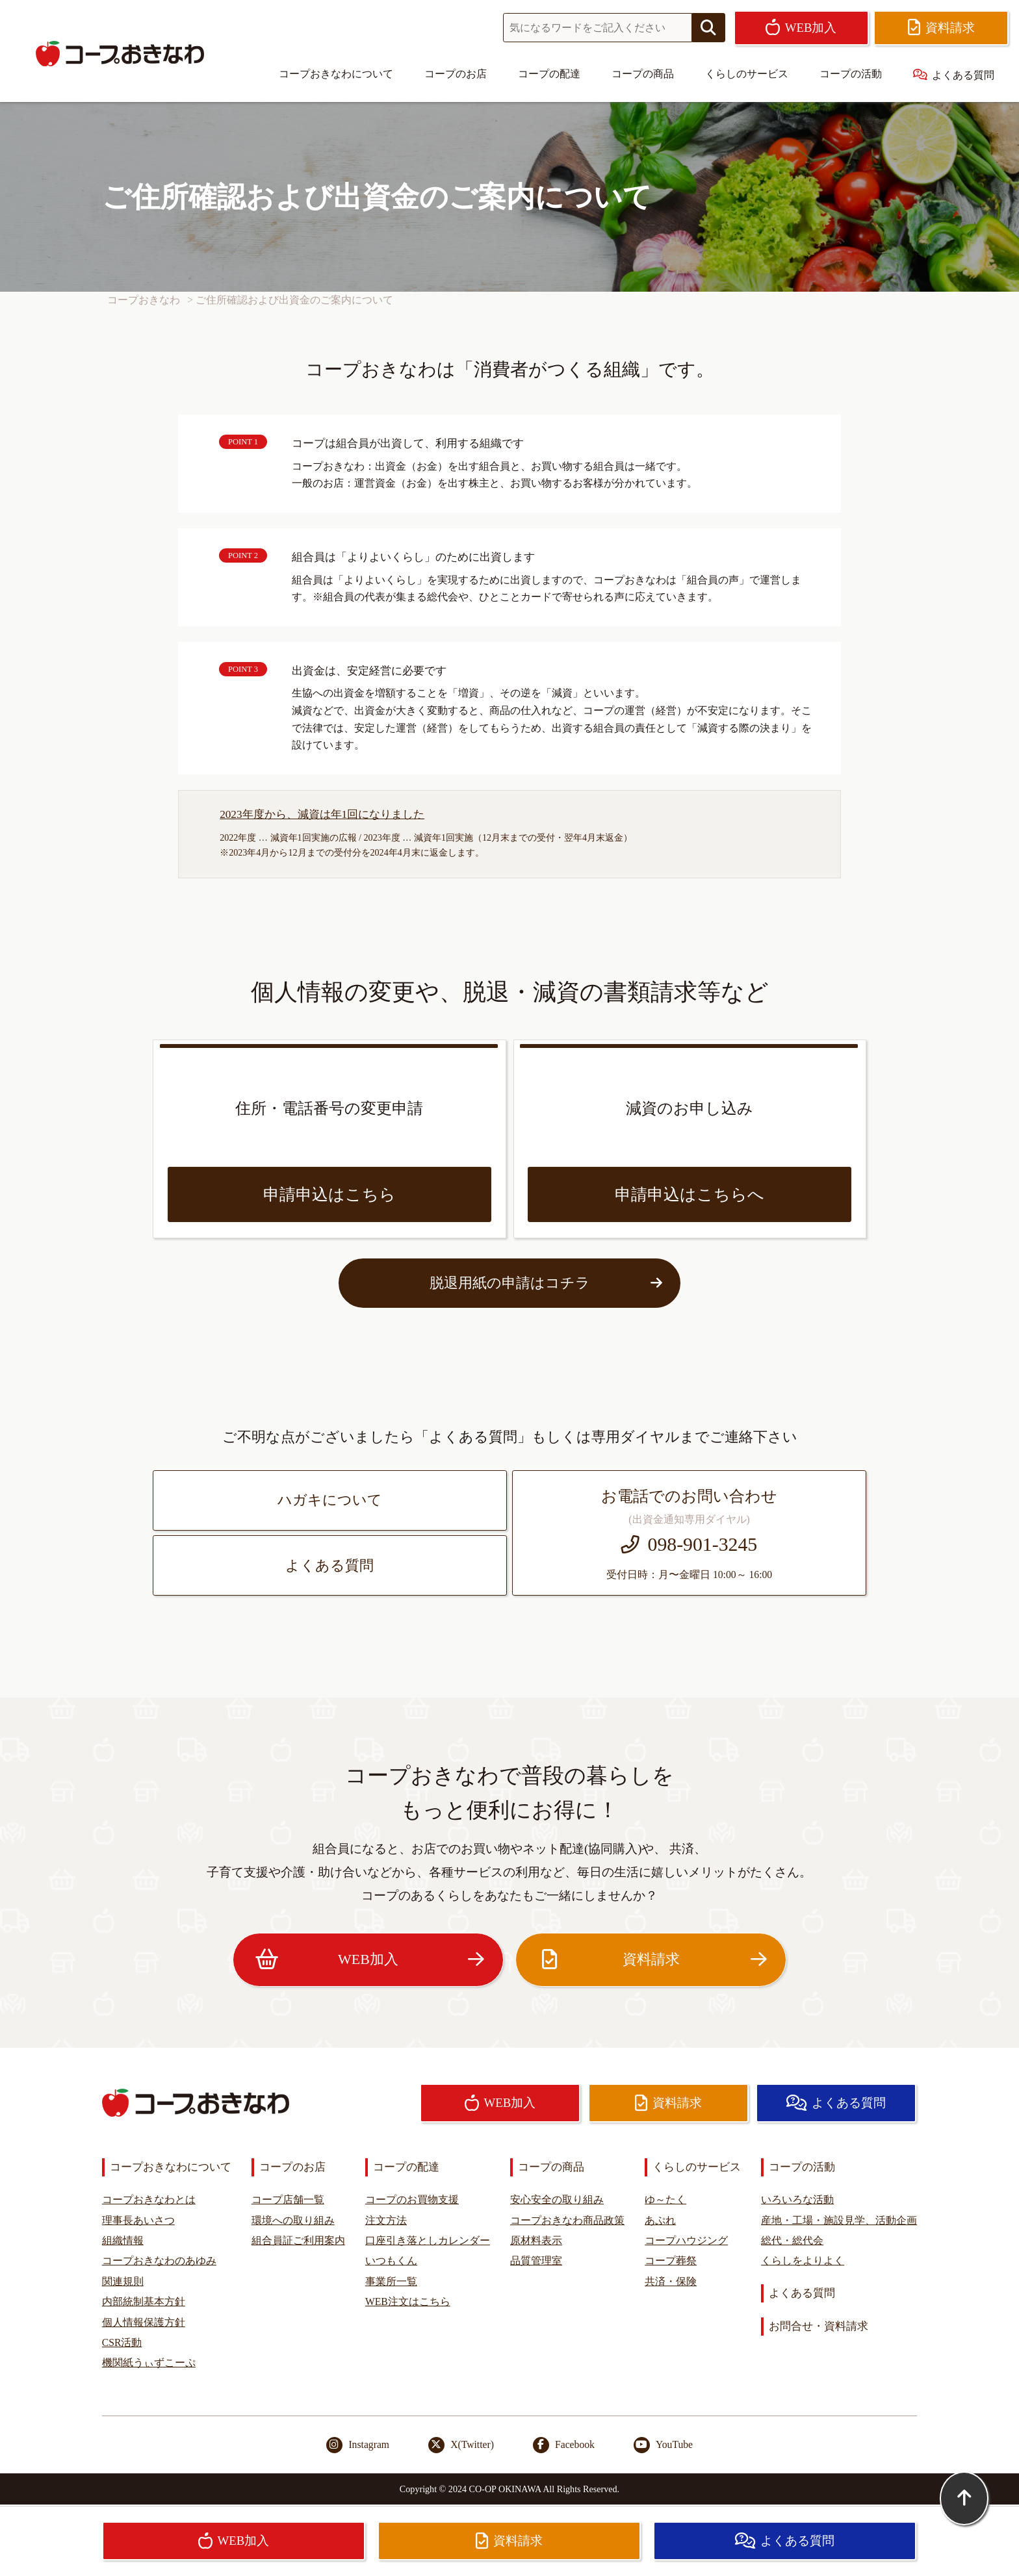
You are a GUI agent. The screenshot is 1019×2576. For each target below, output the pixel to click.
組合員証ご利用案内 (298, 2240)
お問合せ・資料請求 (818, 2326)
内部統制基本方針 (143, 2301)
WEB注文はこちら (407, 2301)
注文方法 (386, 2220)
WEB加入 (367, 1960)
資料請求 (650, 1960)
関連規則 (123, 2281)
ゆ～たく (665, 2199)
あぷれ (660, 2220)
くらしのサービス (746, 73)
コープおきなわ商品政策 (567, 2220)
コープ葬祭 (671, 2260)
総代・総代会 (792, 2240)
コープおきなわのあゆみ (159, 2260)
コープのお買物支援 (412, 2199)
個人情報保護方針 (143, 2322)
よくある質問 (954, 75)
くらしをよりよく (802, 2260)
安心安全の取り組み (557, 2199)
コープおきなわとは (149, 2199)
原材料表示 (536, 2240)
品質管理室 (536, 2260)
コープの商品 (643, 73)
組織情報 (123, 2240)
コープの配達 (549, 73)
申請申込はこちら (329, 1194)
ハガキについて (329, 1500)
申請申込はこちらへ (689, 1194)
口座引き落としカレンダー (427, 2240)
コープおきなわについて (336, 73)
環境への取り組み (293, 2220)
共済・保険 (671, 2281)
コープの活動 (850, 73)
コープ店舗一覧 (288, 2199)
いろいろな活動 (797, 2199)
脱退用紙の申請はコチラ (546, 1283)
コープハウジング (686, 2240)
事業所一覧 (391, 2281)
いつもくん (391, 2260)
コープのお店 (455, 73)
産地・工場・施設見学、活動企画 (839, 2220)
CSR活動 (122, 2342)
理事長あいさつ (138, 2220)
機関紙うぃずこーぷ (149, 2362)
